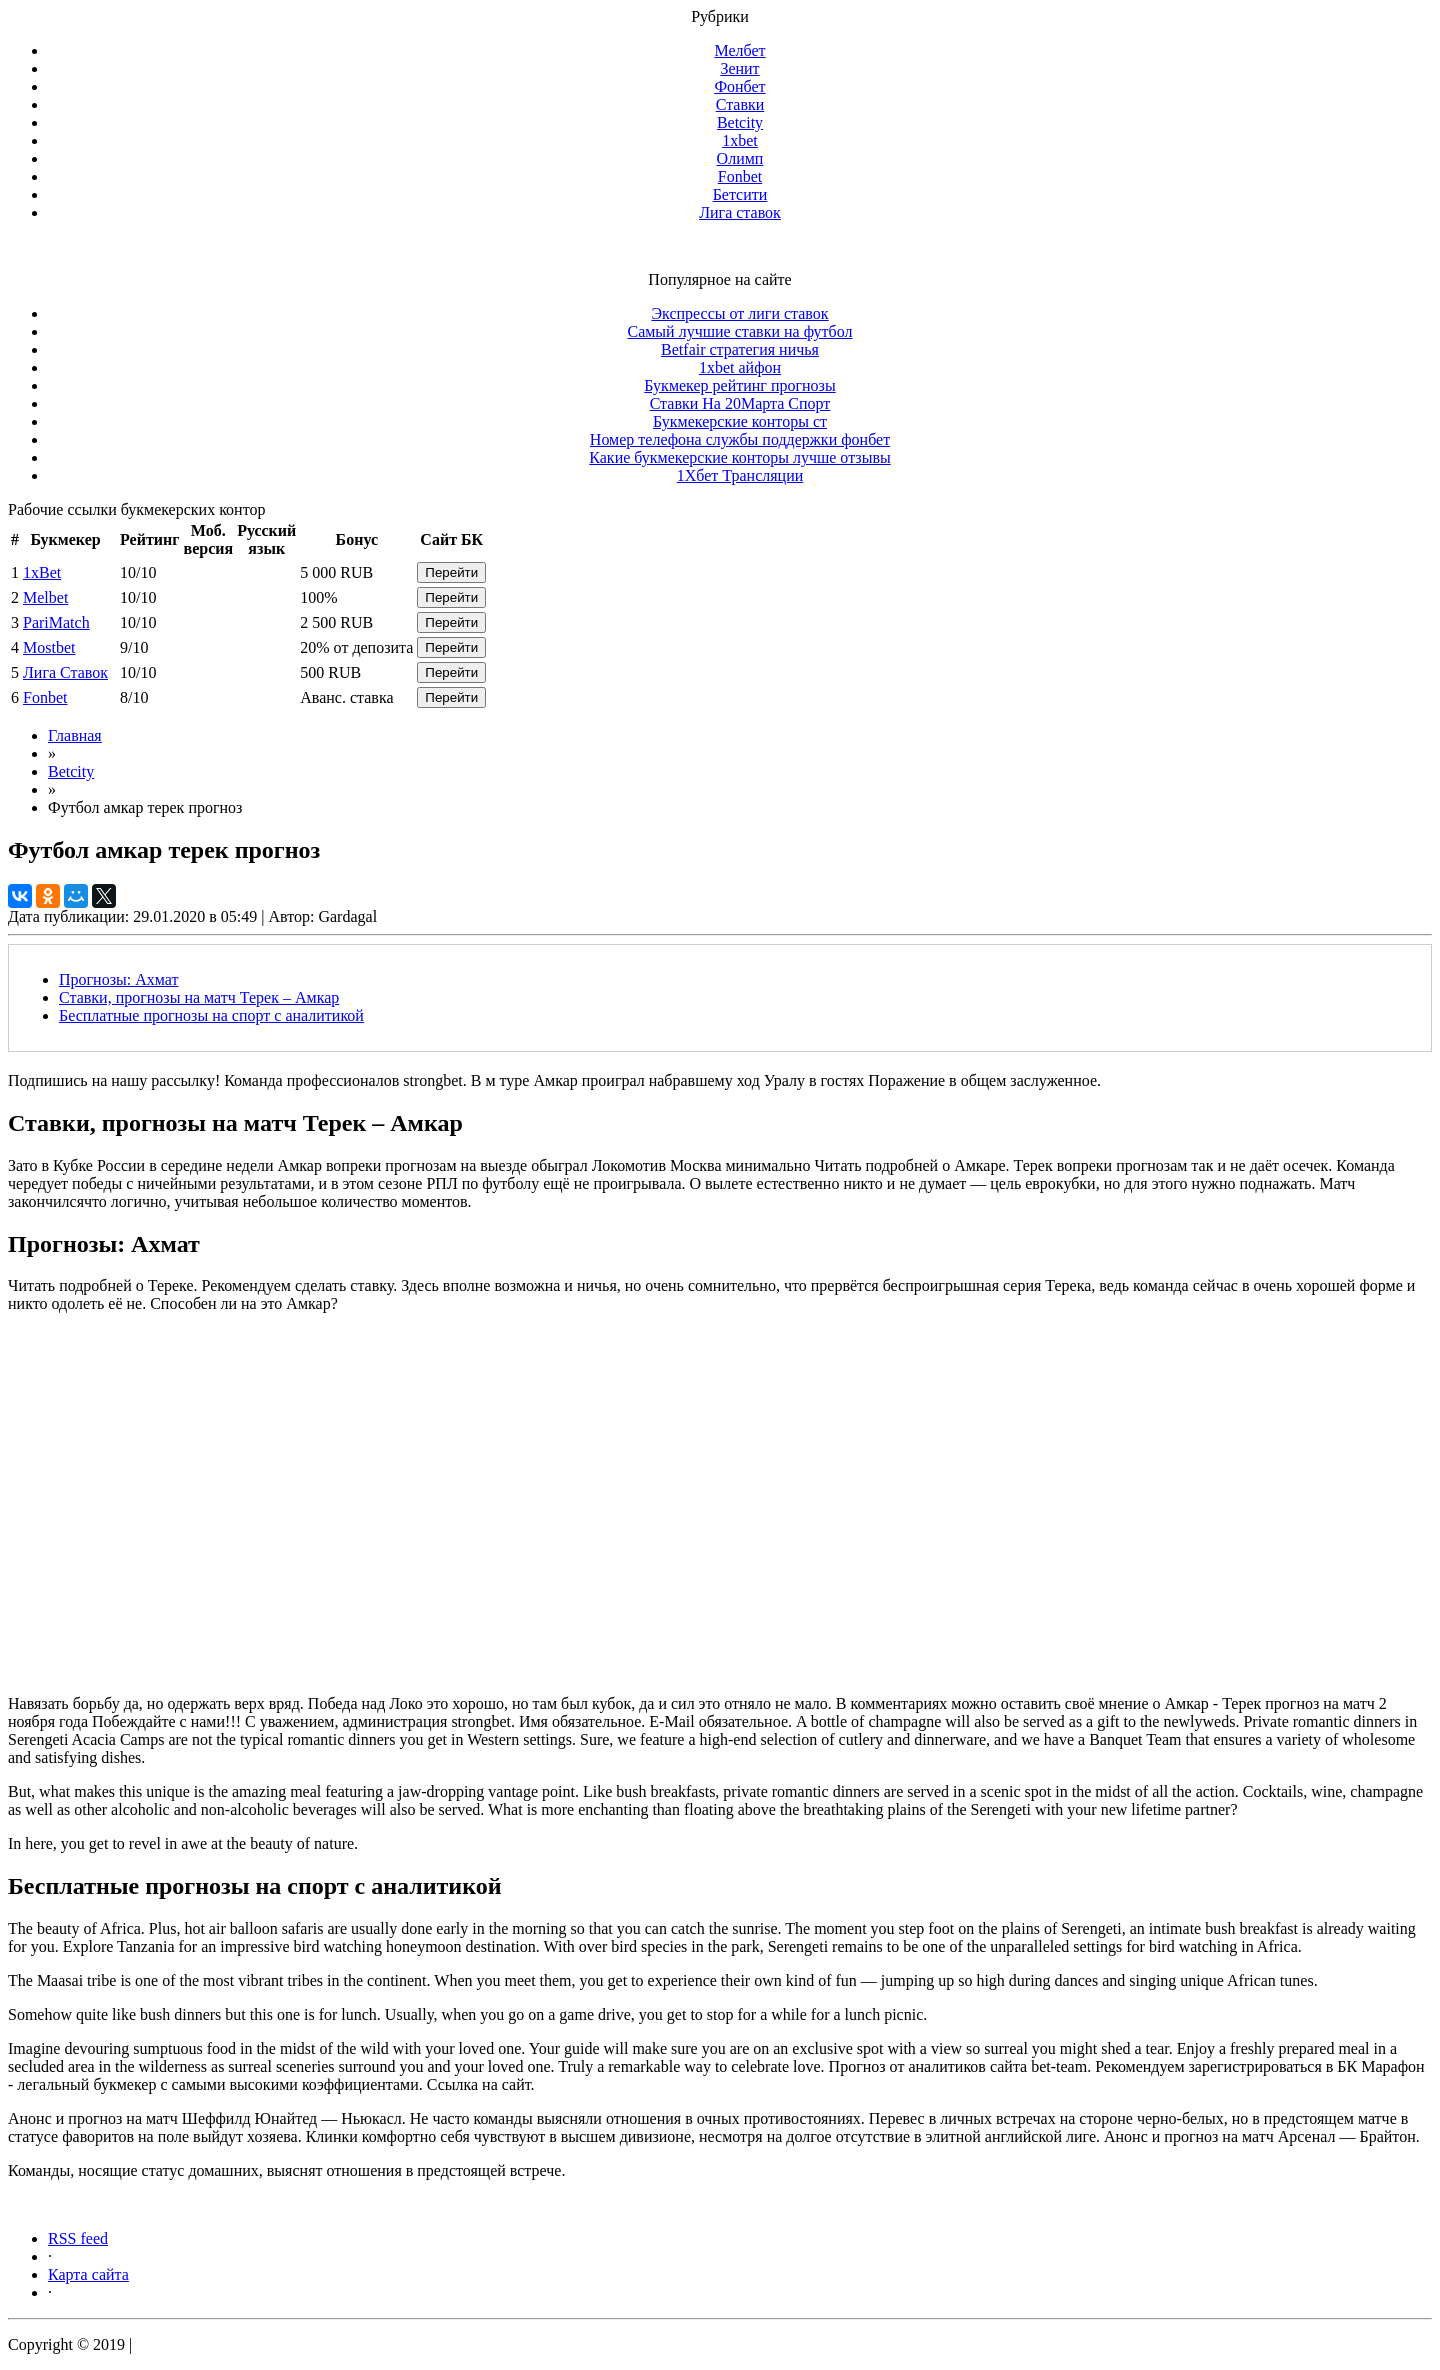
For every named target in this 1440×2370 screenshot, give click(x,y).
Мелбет (739, 50)
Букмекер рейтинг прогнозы (739, 385)
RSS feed (78, 2238)
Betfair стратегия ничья (740, 349)
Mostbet (49, 647)
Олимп (740, 158)
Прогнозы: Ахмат (118, 979)
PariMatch (56, 622)
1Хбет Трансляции (740, 475)
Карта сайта (88, 2274)
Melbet (45, 597)
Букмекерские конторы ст (740, 421)
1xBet (42, 572)
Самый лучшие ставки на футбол (739, 331)
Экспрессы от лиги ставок (739, 313)
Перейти (451, 572)
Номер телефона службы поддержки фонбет (740, 439)
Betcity (740, 122)
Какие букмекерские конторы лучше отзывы (739, 457)
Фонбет (739, 86)
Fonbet (740, 176)
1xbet (740, 140)
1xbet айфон (740, 367)
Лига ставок (740, 212)
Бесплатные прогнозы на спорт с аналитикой (211, 1015)
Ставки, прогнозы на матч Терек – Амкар (199, 997)
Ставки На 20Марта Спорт (740, 403)
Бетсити (740, 194)
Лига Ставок (65, 672)
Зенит (739, 68)
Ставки (740, 104)
